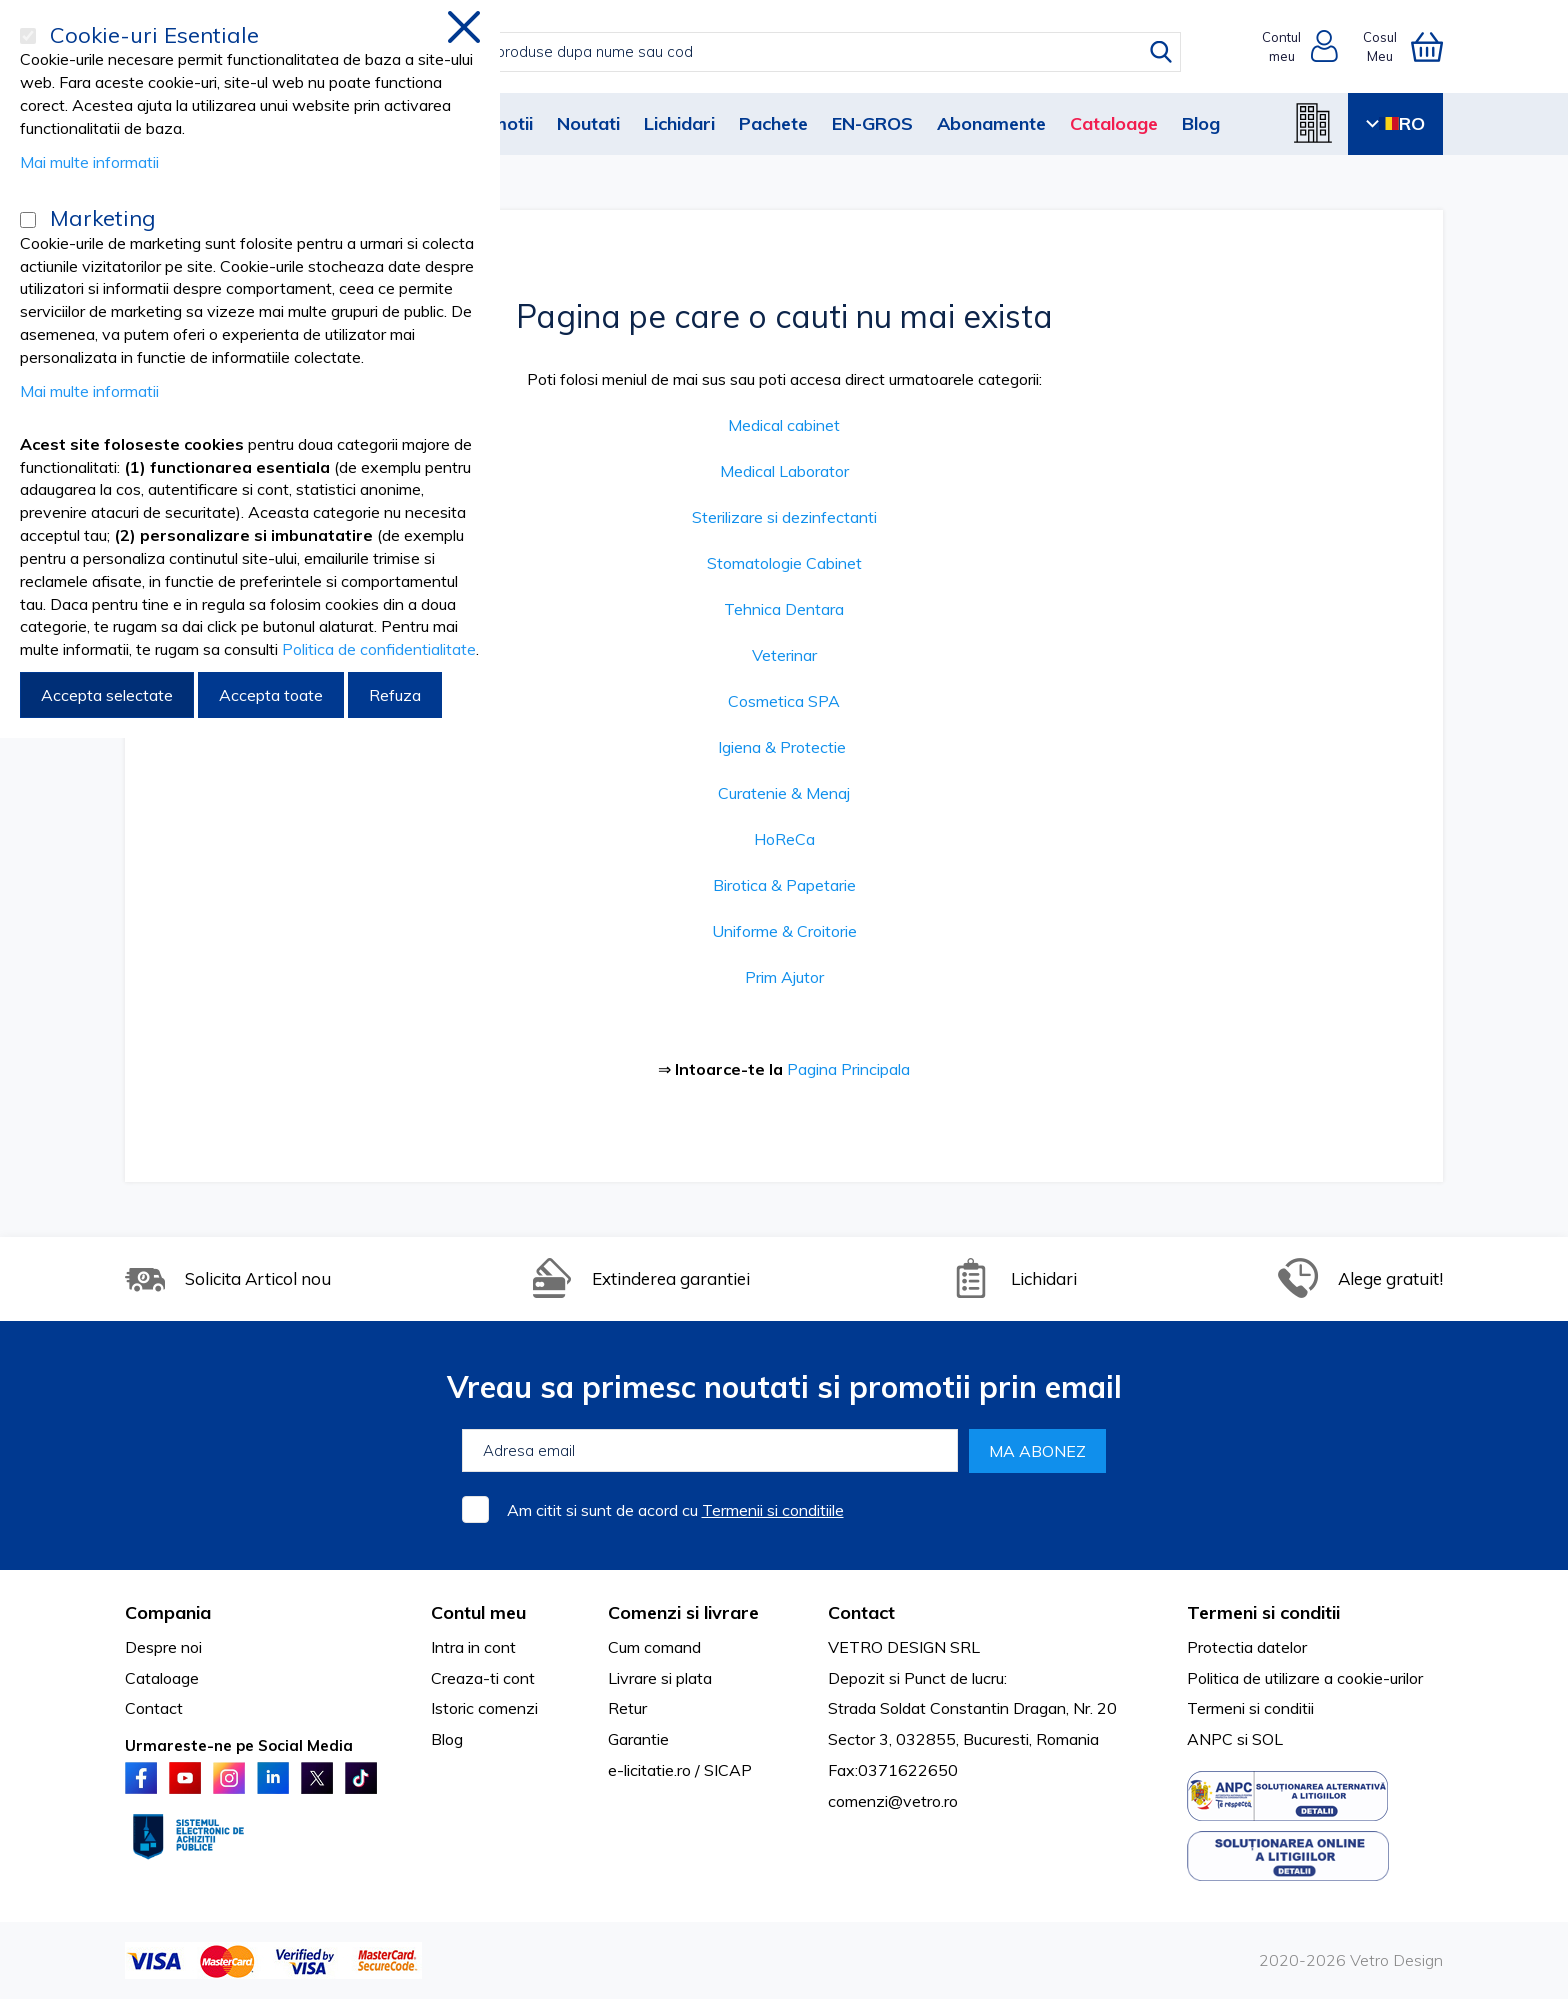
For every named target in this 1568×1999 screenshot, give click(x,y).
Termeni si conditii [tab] (1263, 1612)
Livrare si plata (660, 1678)
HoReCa (784, 839)
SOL (1267, 1739)
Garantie (638, 1739)
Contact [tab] (861, 1612)
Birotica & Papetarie (784, 885)
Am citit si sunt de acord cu (675, 1510)
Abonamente (991, 123)
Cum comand (654, 1647)
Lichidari (679, 123)
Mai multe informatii (89, 162)
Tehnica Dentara (784, 609)
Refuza (395, 695)
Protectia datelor (1247, 1647)
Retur (627, 1708)
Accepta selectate (107, 695)
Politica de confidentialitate (379, 649)
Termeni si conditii (1250, 1708)
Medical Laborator (784, 471)
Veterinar (784, 655)
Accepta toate (271, 695)
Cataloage (1114, 123)
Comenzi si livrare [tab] (683, 1612)
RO (1395, 123)
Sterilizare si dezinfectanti (784, 517)
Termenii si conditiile (773, 1510)
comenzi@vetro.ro (893, 1801)
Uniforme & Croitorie (784, 931)
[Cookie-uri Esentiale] (28, 36)
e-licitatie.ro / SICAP (680, 1770)
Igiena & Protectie (782, 747)
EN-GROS (872, 123)
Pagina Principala (848, 1069)
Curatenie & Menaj (784, 793)
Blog (1201, 123)
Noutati (588, 123)
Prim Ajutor (784, 977)
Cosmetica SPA (784, 701)
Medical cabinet (784, 425)
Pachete (773, 123)
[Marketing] (28, 220)
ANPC (1210, 1739)
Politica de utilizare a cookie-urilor (1305, 1678)
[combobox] (804, 52)
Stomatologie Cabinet (784, 563)
